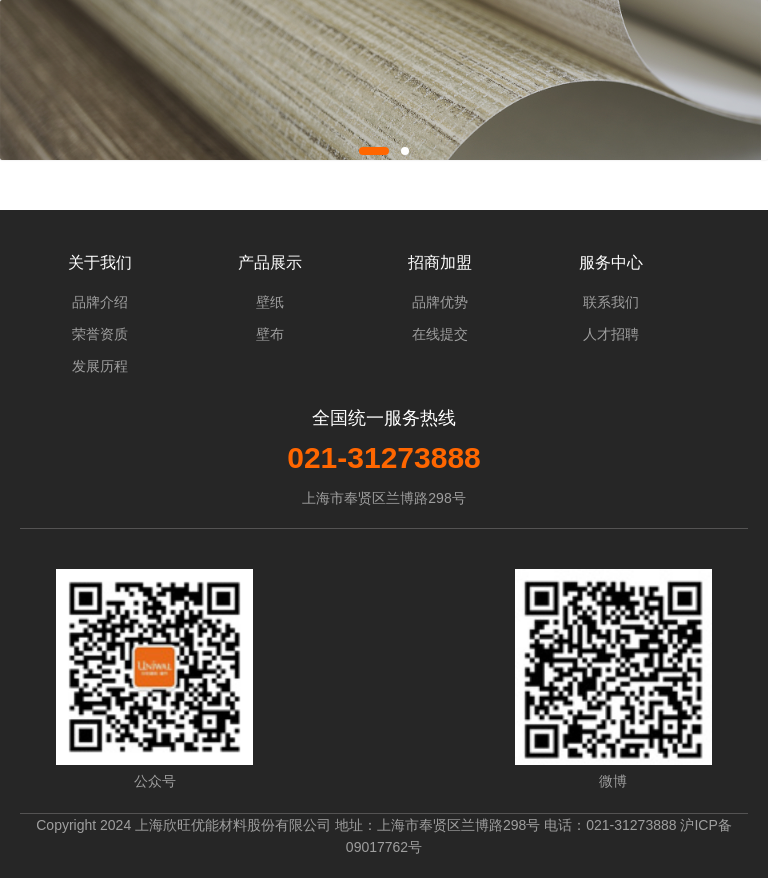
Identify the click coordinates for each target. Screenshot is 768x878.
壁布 (270, 334)
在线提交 (440, 334)
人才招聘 (611, 334)
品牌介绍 (100, 302)
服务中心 (611, 262)
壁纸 (270, 302)
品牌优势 (440, 302)
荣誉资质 (100, 334)
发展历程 (100, 366)
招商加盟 (440, 262)
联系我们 (611, 302)
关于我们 (100, 262)
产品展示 (270, 262)
